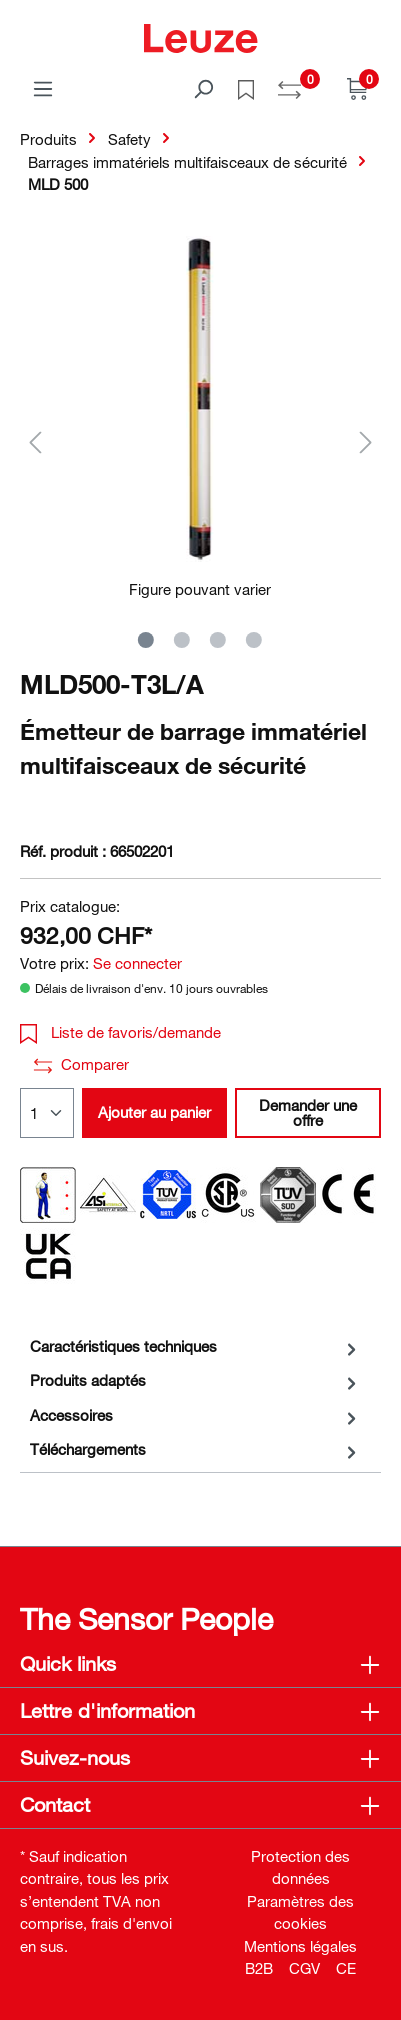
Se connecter (137, 963)
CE (346, 1968)
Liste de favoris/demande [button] (120, 1032)
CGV (304, 1968)
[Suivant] (366, 441)
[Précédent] (35, 441)
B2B (259, 1968)
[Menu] (43, 88)
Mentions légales (300, 1946)
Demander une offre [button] (308, 1112)
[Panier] (358, 88)
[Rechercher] (203, 88)
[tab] (195, 1346)
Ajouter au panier (154, 1112)
